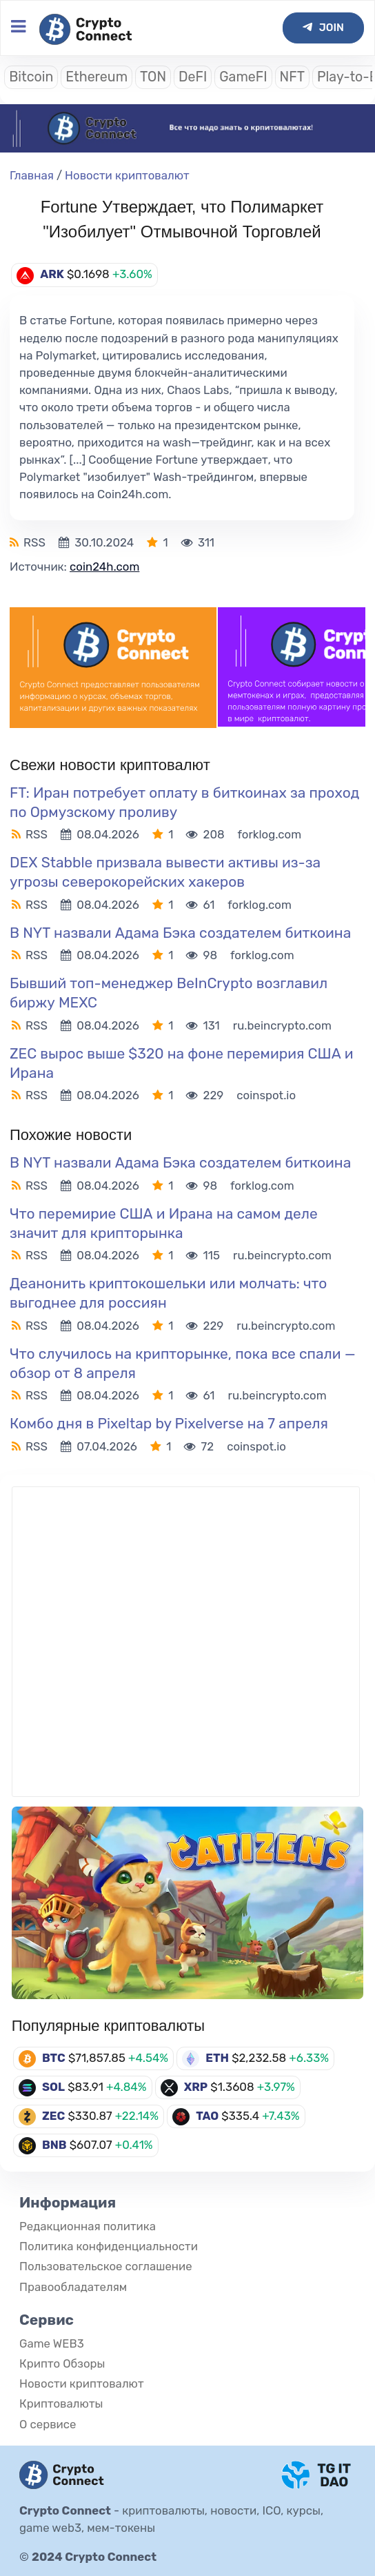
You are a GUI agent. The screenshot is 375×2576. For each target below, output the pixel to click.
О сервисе (47, 2424)
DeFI (193, 77)
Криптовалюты (61, 2403)
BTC (53, 2058)
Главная (32, 175)
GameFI (243, 77)
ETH (217, 2058)
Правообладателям (73, 2287)
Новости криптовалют (127, 175)
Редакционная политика (87, 2226)
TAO (207, 2116)
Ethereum (96, 77)
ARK (52, 274)
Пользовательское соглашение (105, 2266)
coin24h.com (104, 566)
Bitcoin (31, 77)
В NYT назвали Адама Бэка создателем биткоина (182, 932)
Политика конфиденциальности (108, 2246)
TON (153, 77)
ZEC (53, 2116)
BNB (54, 2145)
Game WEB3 (51, 2343)
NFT (292, 77)
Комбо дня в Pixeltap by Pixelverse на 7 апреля (169, 1423)
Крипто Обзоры (62, 2363)
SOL (53, 2087)
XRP (196, 2087)
